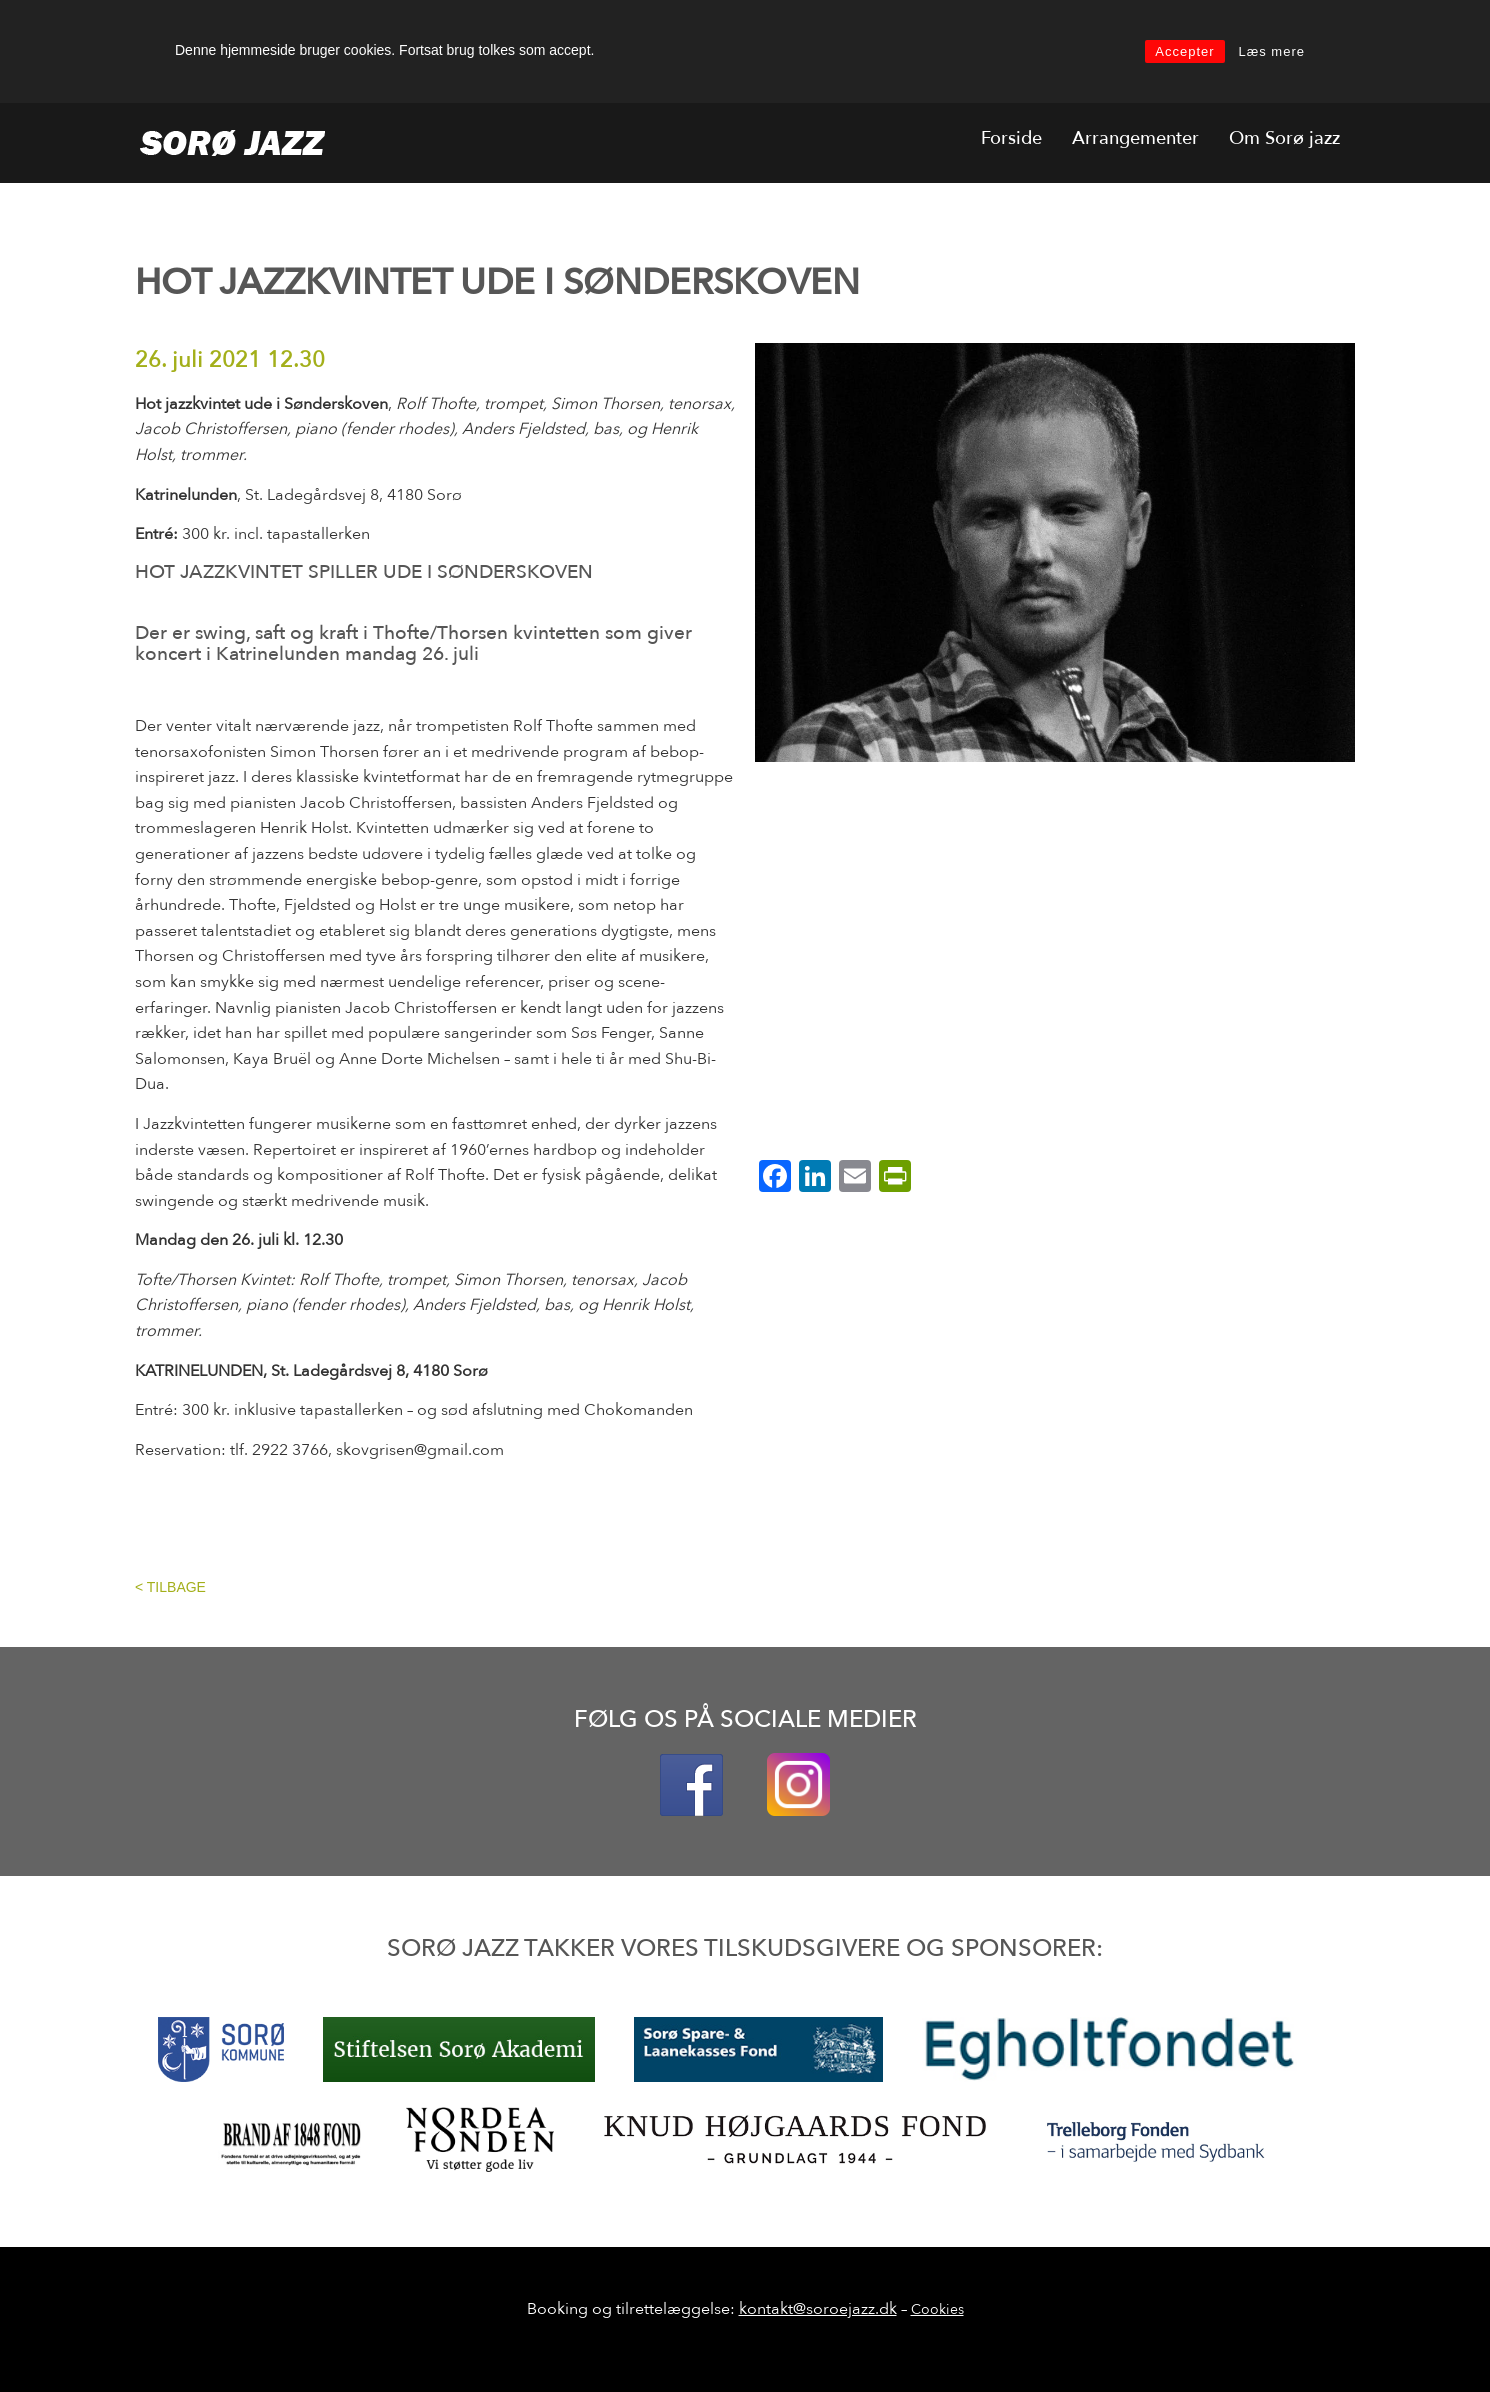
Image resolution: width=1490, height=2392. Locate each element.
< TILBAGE (170, 1587)
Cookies (937, 2309)
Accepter (1184, 51)
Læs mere (1271, 51)
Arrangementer (1135, 138)
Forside (1011, 138)
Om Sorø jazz (1284, 138)
